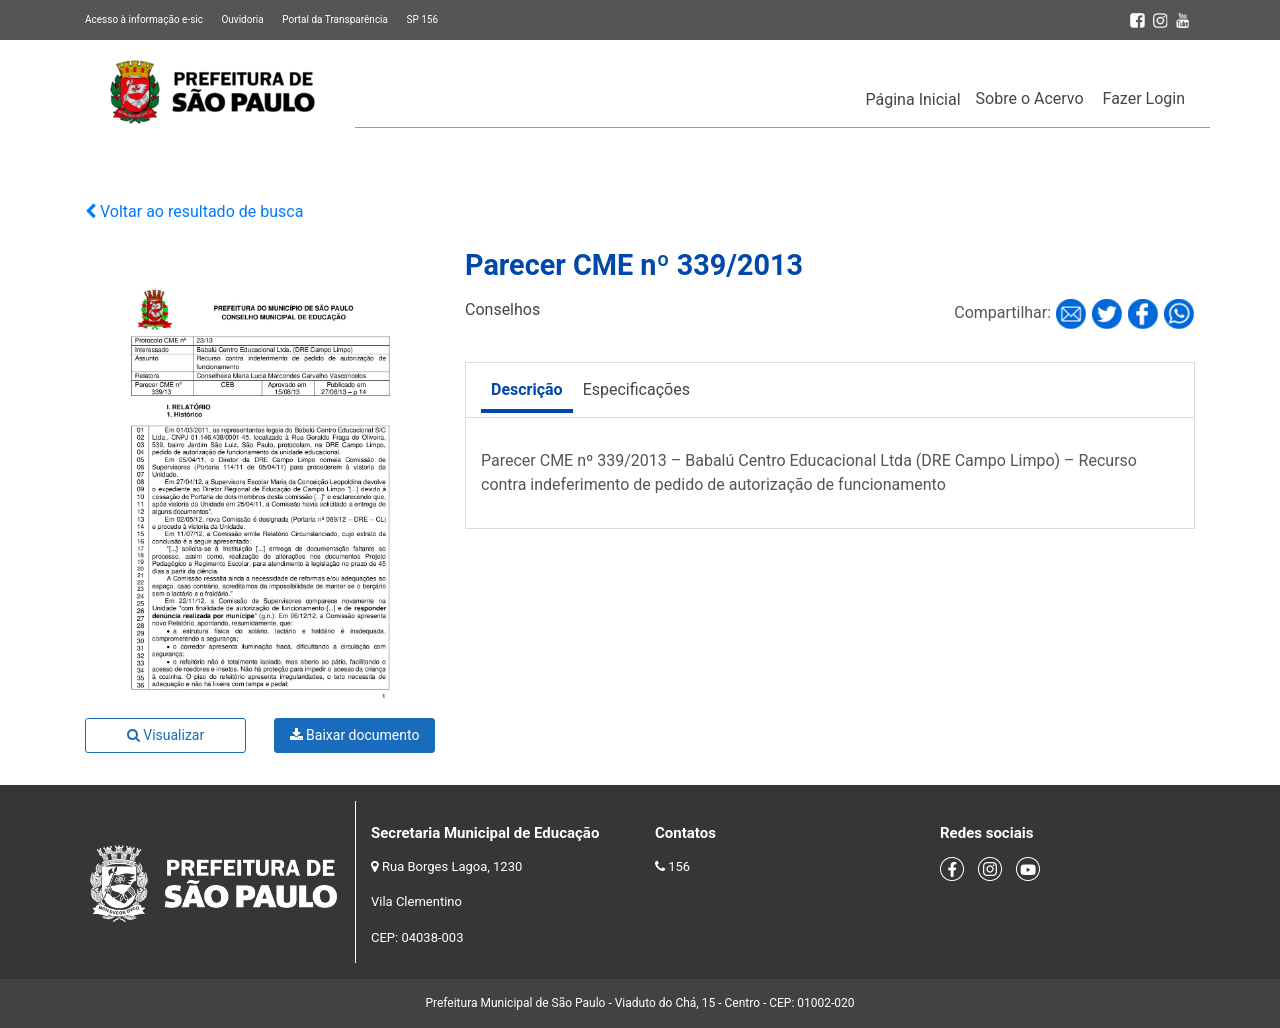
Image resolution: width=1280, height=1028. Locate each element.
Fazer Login (1144, 98)
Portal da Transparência (335, 19)
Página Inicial (913, 99)
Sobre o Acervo (1030, 98)
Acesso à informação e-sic (144, 19)
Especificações (636, 389)
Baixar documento (355, 735)
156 (679, 866)
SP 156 (422, 19)
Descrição (527, 389)
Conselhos (502, 309)
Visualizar (165, 735)
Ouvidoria (242, 19)
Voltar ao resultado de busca (194, 211)
